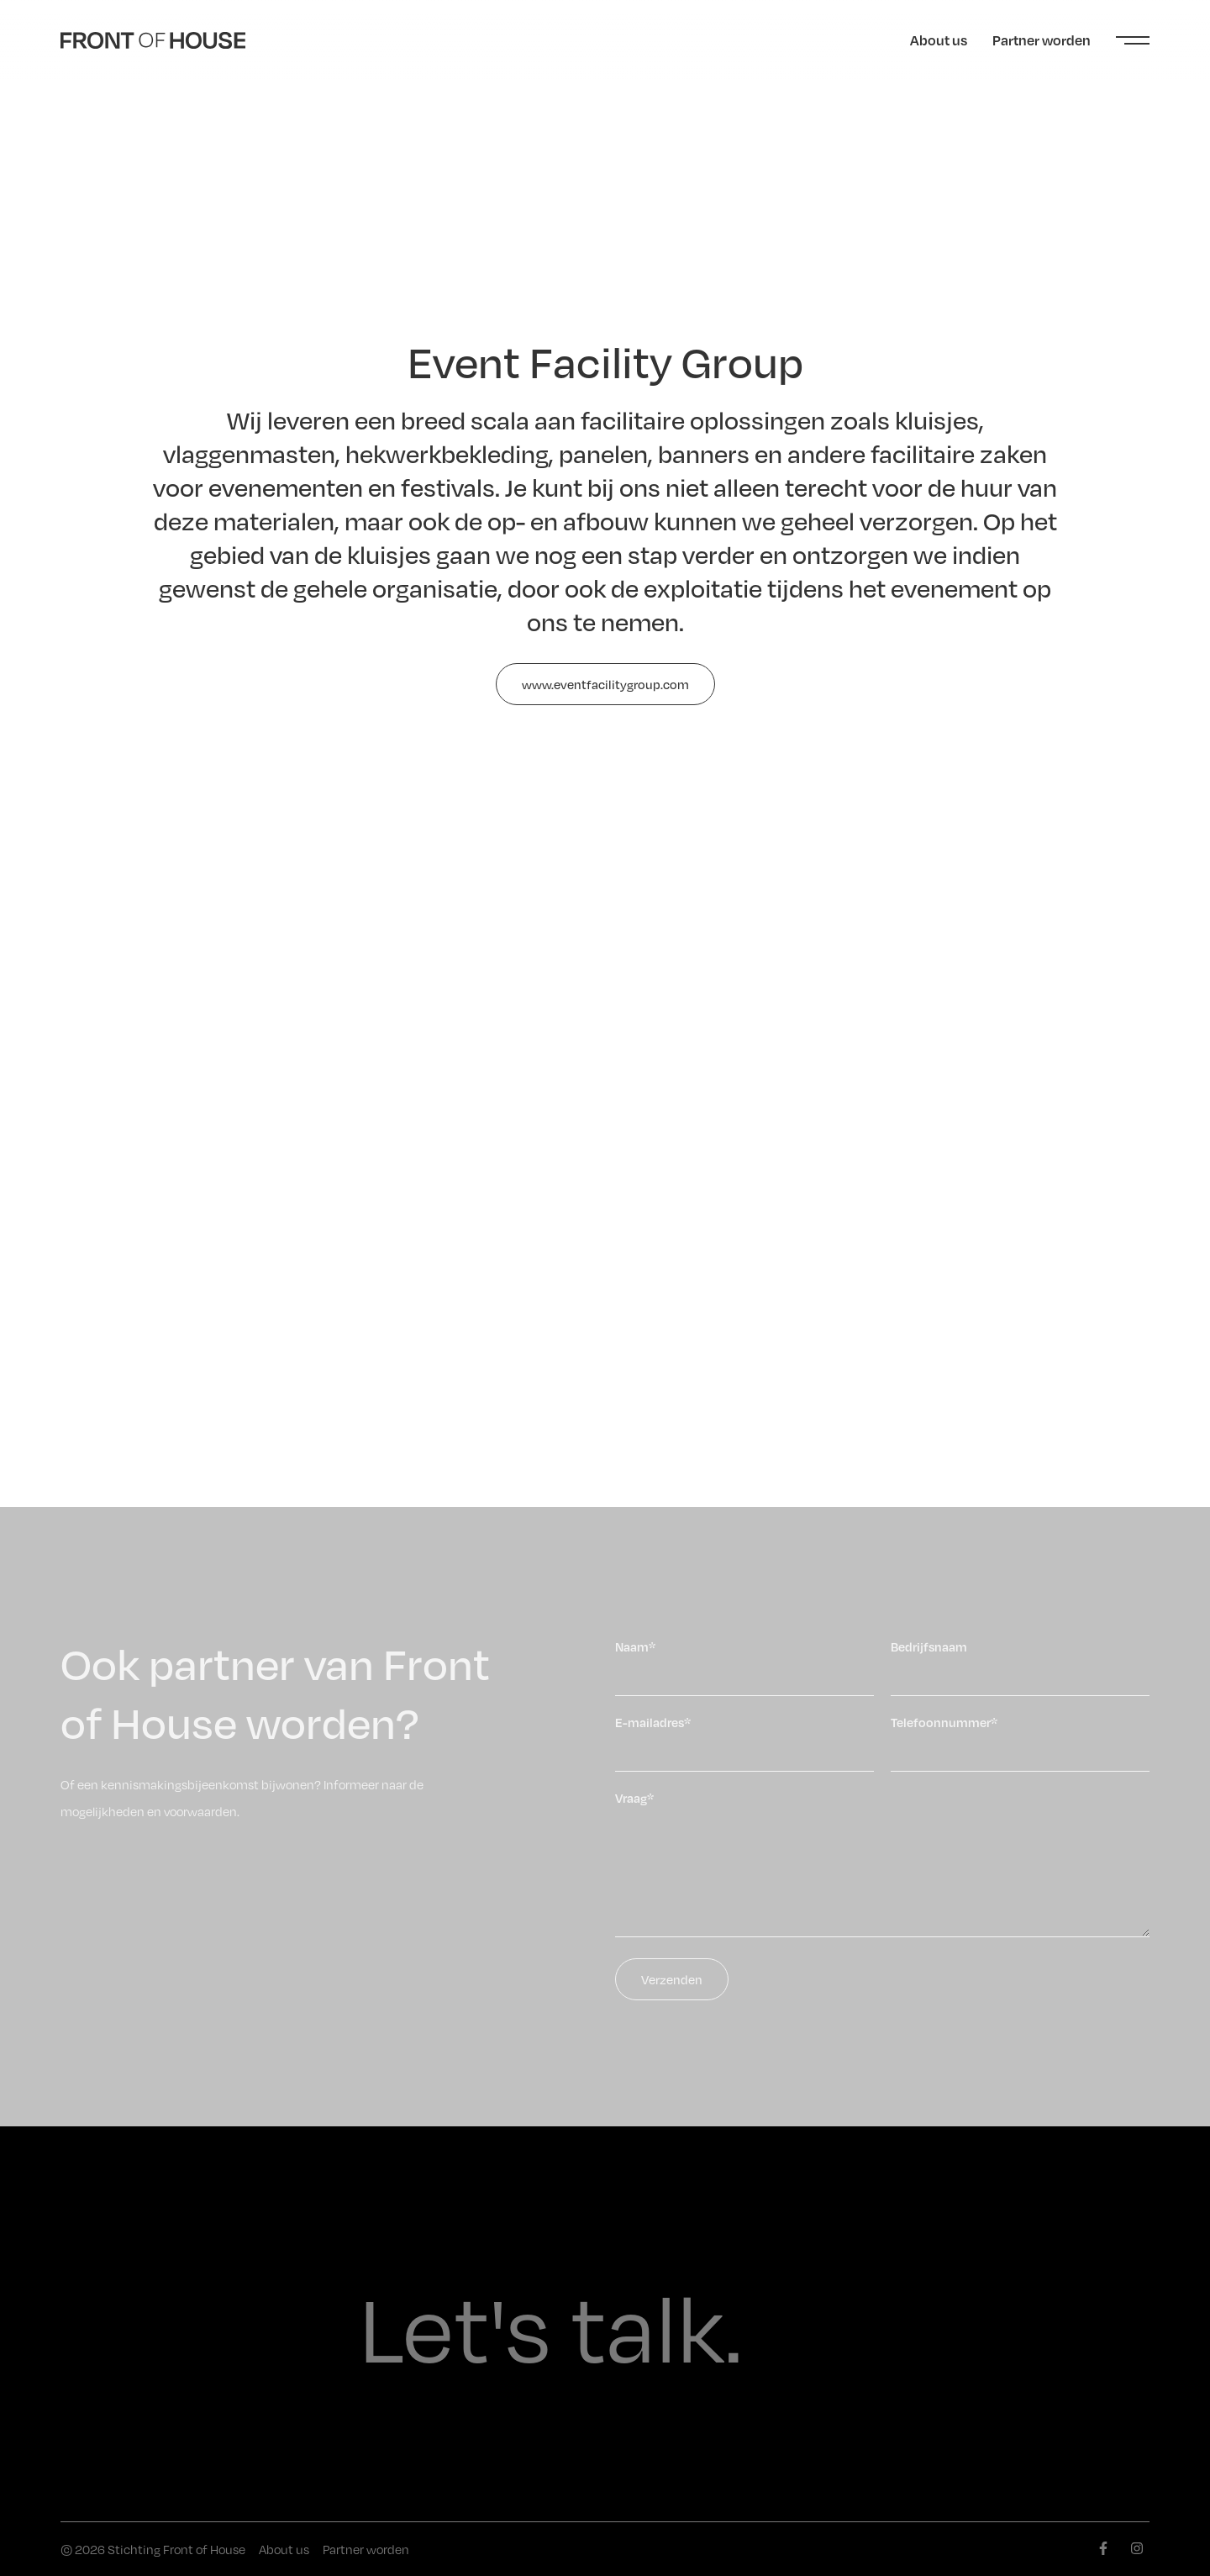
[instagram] (1137, 2548)
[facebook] (1103, 2548)
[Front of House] (152, 40)
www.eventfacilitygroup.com (605, 684)
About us (938, 40)
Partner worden (1041, 40)
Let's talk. (551, 2324)
